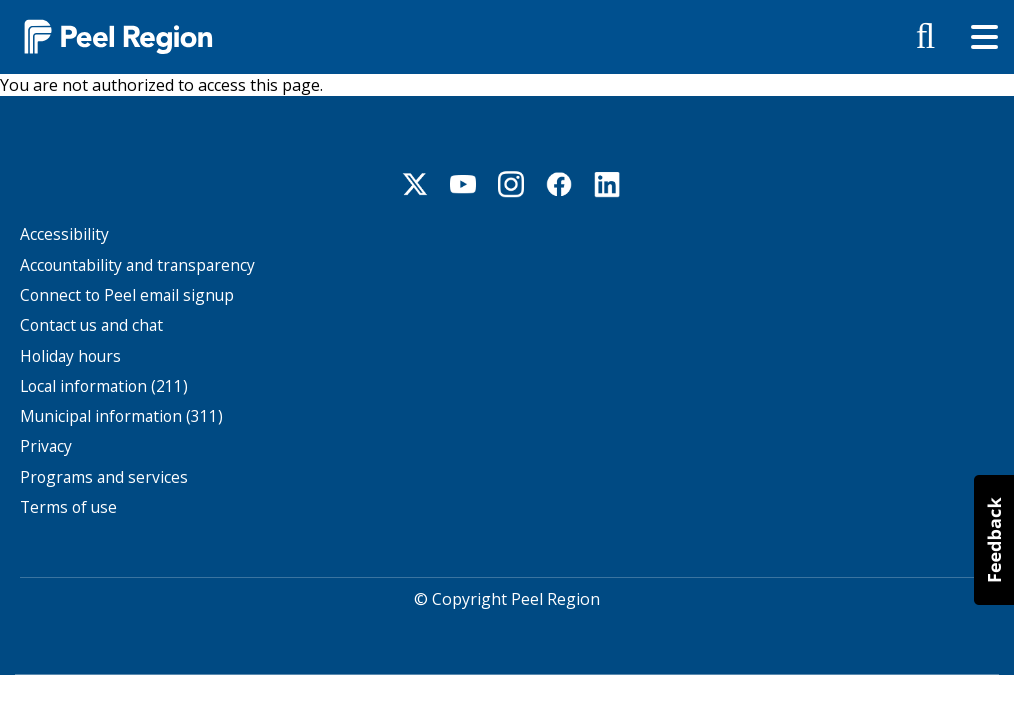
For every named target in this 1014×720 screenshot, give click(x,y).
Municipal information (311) (121, 416)
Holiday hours (70, 356)
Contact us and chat (91, 325)
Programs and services (104, 477)
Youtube (463, 184)
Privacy (46, 446)
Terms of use (68, 507)
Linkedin (607, 184)
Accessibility (64, 234)
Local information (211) (104, 386)
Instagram (511, 184)
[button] (994, 540)
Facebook (559, 184)
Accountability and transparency (137, 265)
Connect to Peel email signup (127, 295)
